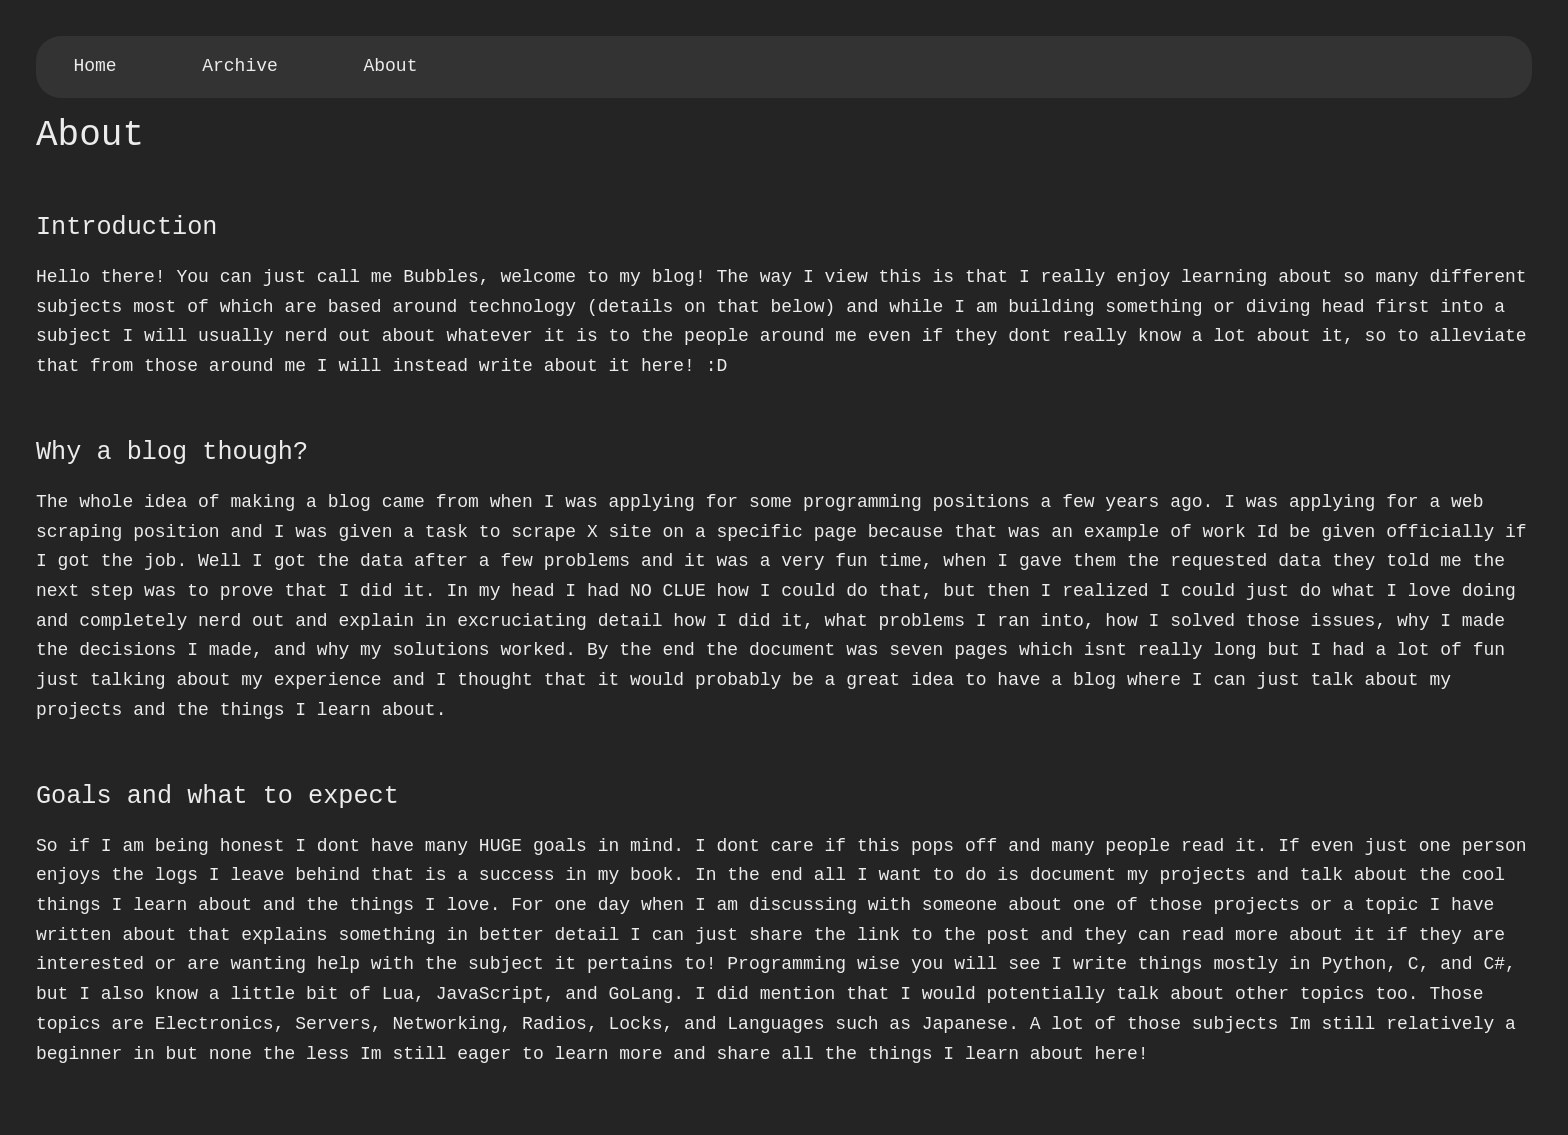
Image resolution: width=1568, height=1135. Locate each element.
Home (94, 66)
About (390, 66)
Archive (240, 66)
